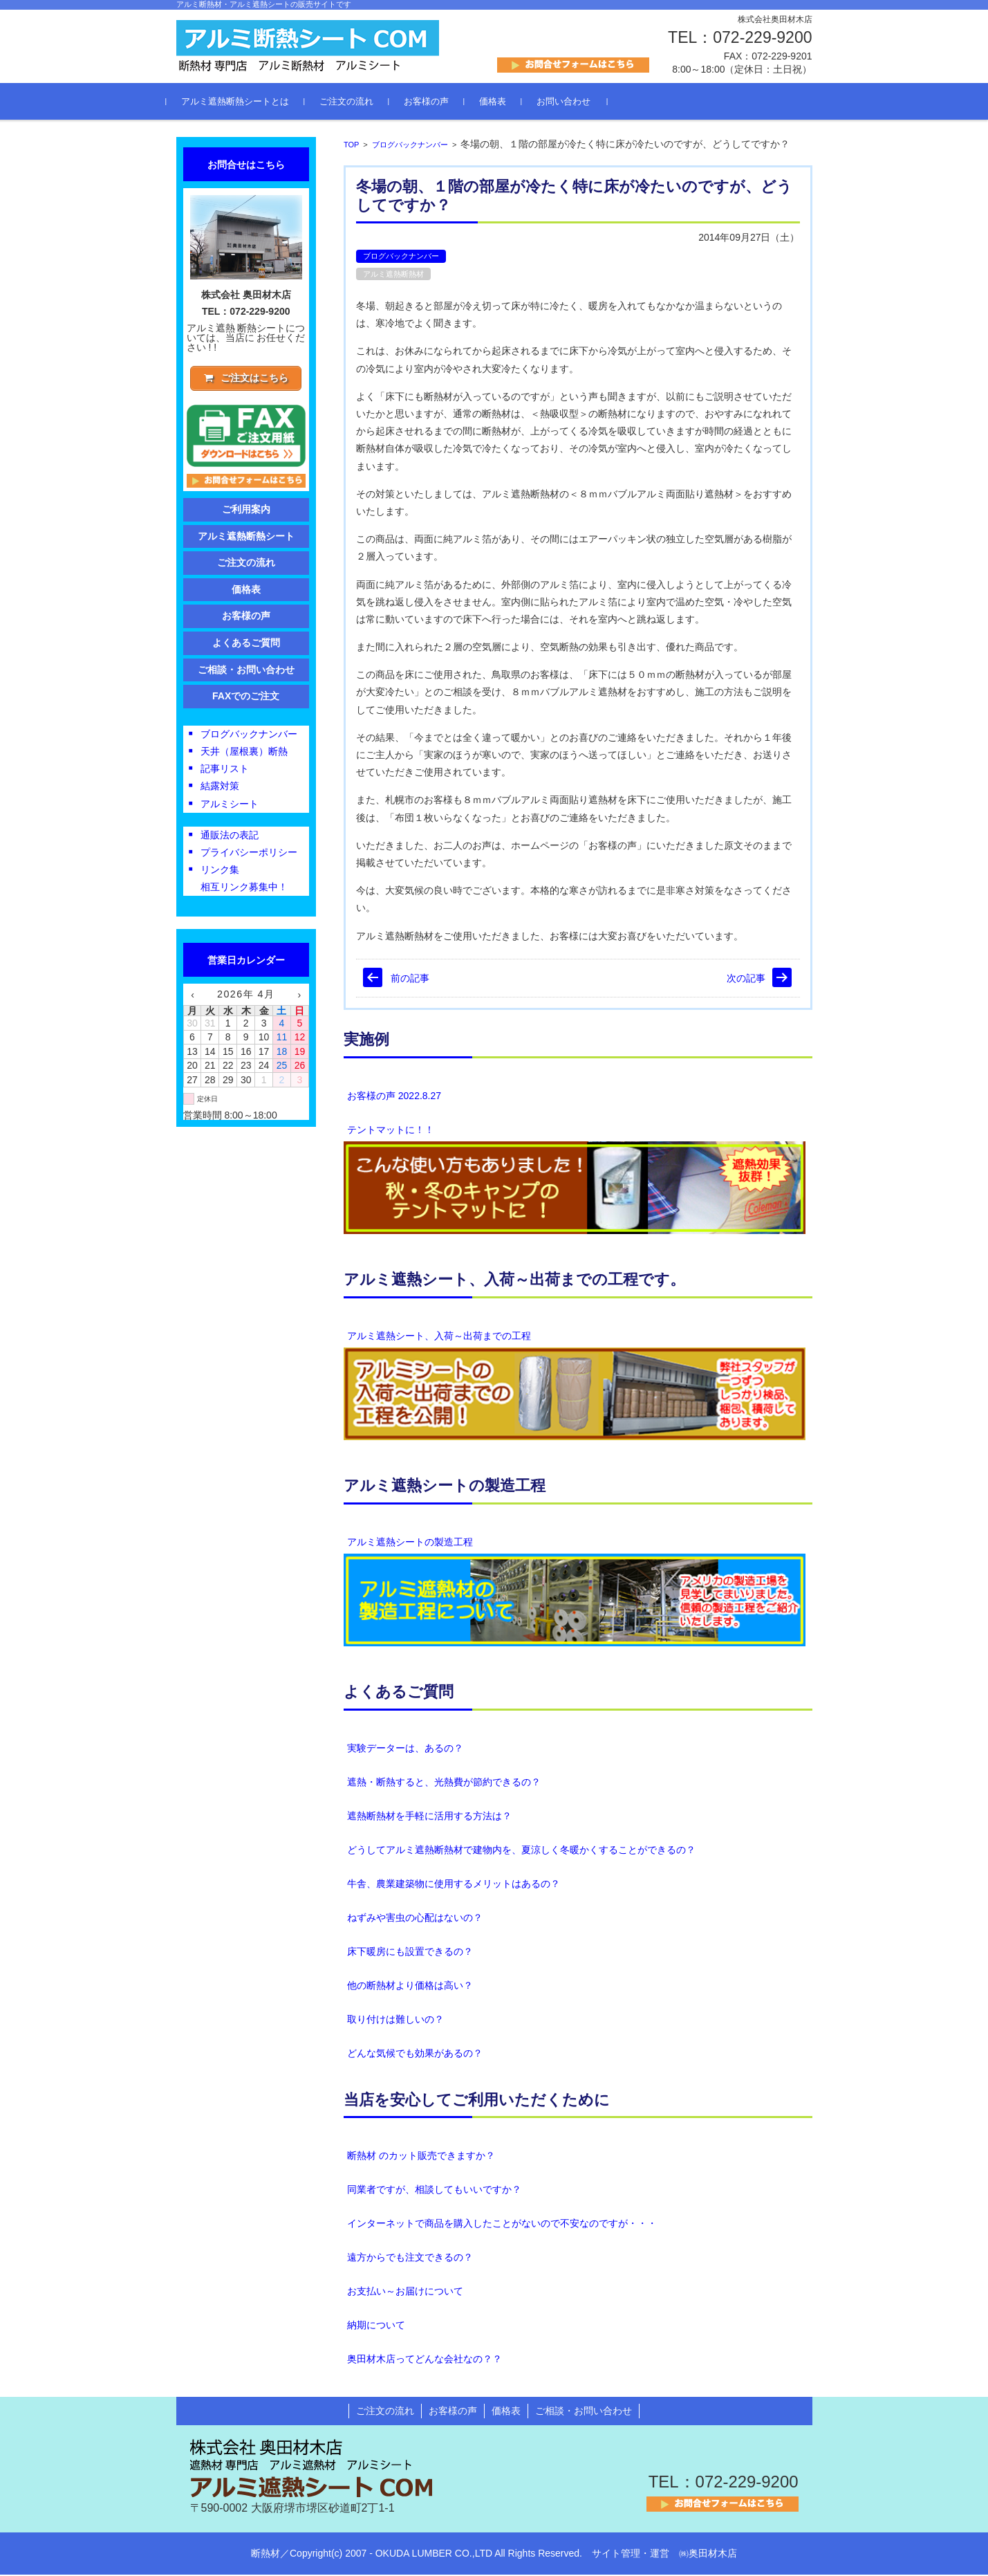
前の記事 (410, 979)
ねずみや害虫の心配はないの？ (415, 1919)
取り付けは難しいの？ (395, 2020)
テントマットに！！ (390, 1131)
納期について (376, 2326)
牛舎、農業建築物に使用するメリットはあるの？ (453, 1885)
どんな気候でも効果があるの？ (415, 2054)
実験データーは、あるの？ (405, 1749)
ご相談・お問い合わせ (246, 671)
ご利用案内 (246, 511)
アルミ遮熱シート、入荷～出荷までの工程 (439, 1337)
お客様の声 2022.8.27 (394, 1097)
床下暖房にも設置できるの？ (410, 1953)
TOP (351, 146)
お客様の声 (436, 103)
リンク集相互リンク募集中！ (244, 880)
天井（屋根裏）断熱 (244, 753)
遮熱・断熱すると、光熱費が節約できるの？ (444, 1783)
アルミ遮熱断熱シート (246, 538)
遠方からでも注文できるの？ (410, 2258)
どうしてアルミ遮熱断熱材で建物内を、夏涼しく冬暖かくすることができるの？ (521, 1851)
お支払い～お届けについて (405, 2292)
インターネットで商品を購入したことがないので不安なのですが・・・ (502, 2224)
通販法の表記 (230, 837)
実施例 (366, 1040)
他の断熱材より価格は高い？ (410, 1986)
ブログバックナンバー (410, 146)
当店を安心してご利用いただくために (477, 2101)
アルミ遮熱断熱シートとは (245, 103)
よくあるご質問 (399, 1693)
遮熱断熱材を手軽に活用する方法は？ (429, 1817)
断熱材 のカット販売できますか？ (421, 2157)
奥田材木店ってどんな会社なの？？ (424, 2360)
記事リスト (225, 770)
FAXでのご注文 (245, 697)
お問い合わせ (574, 103)
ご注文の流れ (357, 103)
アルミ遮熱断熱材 (393, 274)
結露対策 (220, 788)
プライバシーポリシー (249, 854)
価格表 (503, 103)
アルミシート (230, 805)
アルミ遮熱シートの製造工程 (410, 1543)
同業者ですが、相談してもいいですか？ (434, 2191)
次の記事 (746, 979)
